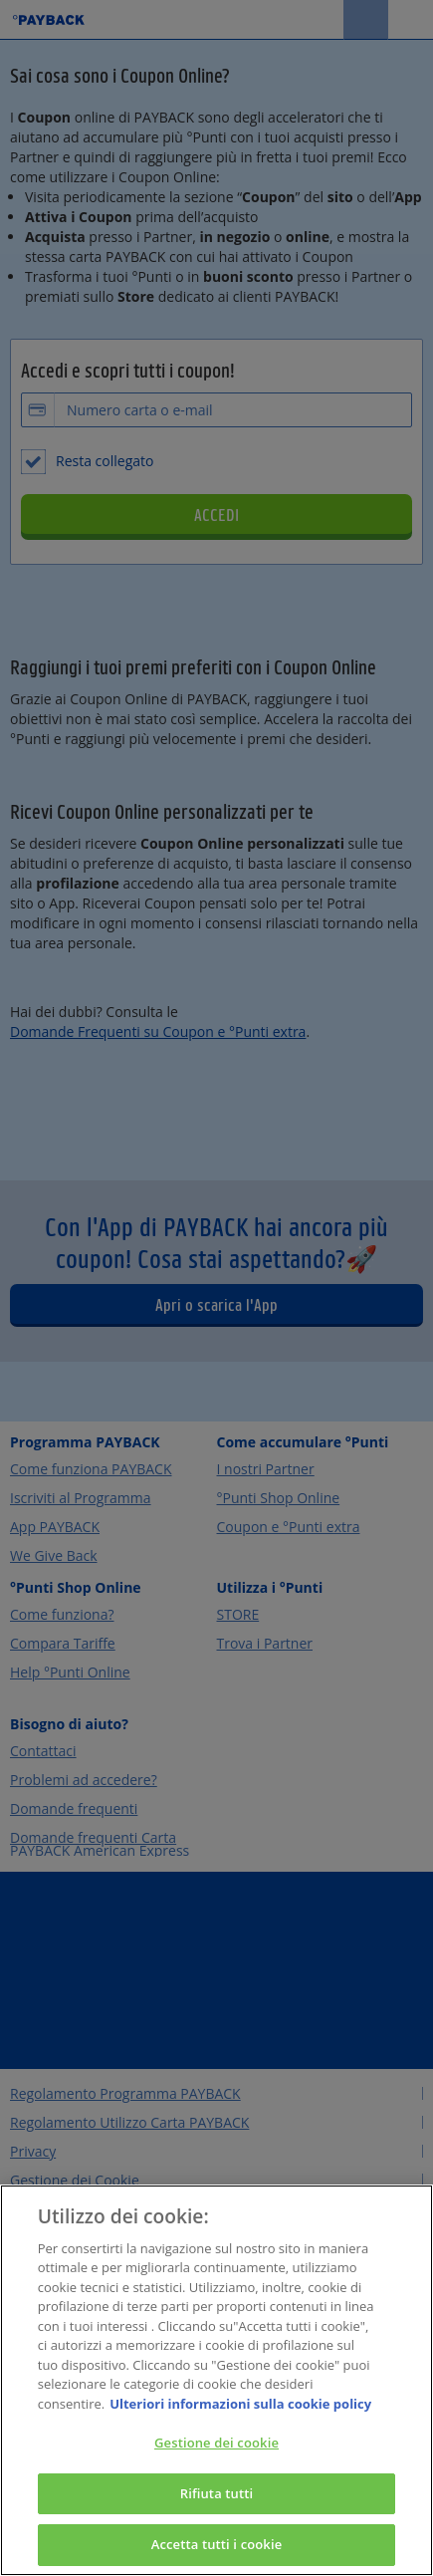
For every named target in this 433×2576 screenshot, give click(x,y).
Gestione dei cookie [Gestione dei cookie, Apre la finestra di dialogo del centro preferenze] (216, 2443)
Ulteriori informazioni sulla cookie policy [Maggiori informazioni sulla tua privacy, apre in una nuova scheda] (240, 2405)
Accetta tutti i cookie (217, 2546)
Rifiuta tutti (217, 2494)
